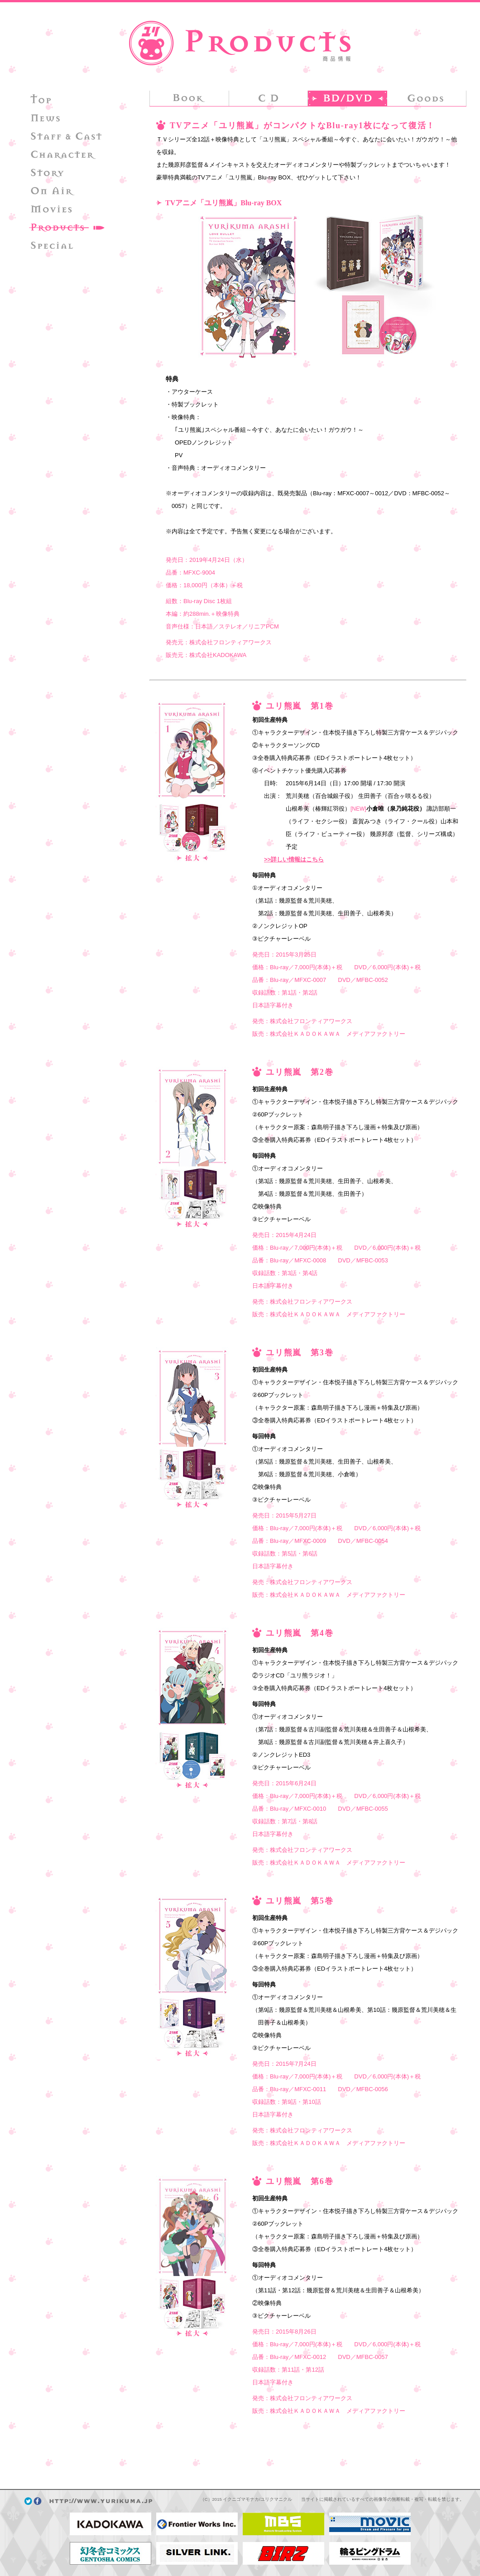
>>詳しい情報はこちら (294, 859)
